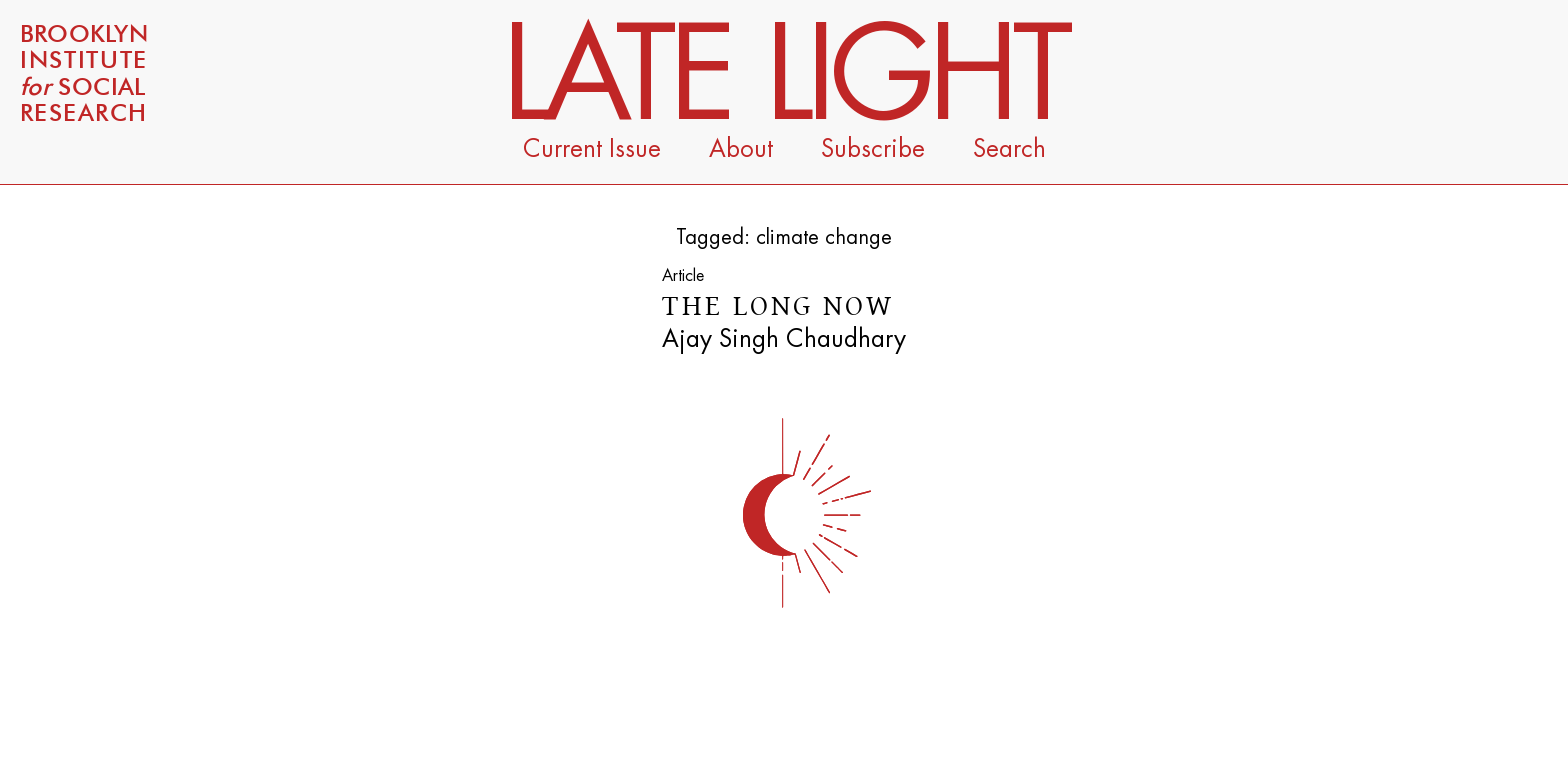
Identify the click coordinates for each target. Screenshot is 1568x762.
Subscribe (873, 149)
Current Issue (592, 149)
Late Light (784, 77)
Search (1009, 149)
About (741, 149)
